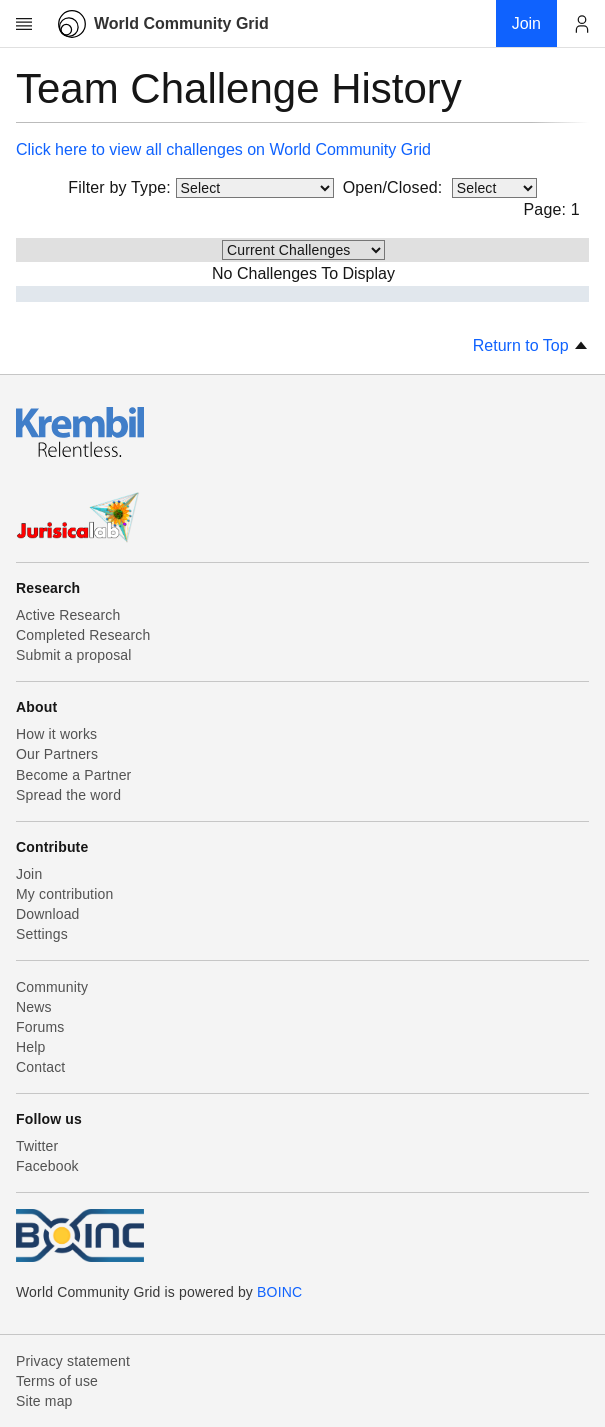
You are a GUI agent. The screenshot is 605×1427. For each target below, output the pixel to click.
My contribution (64, 894)
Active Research (68, 615)
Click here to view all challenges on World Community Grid (223, 149)
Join (29, 874)
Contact (40, 1067)
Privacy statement (73, 1361)
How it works (56, 734)
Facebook (47, 1166)
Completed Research (83, 635)
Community (52, 987)
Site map (44, 1401)
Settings (42, 934)
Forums (40, 1027)
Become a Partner (73, 775)
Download (48, 914)
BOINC (279, 1292)
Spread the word (68, 795)
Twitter (37, 1146)
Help (30, 1047)
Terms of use (57, 1381)
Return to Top (531, 345)
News (34, 1007)
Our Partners (57, 754)
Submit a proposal (74, 655)
